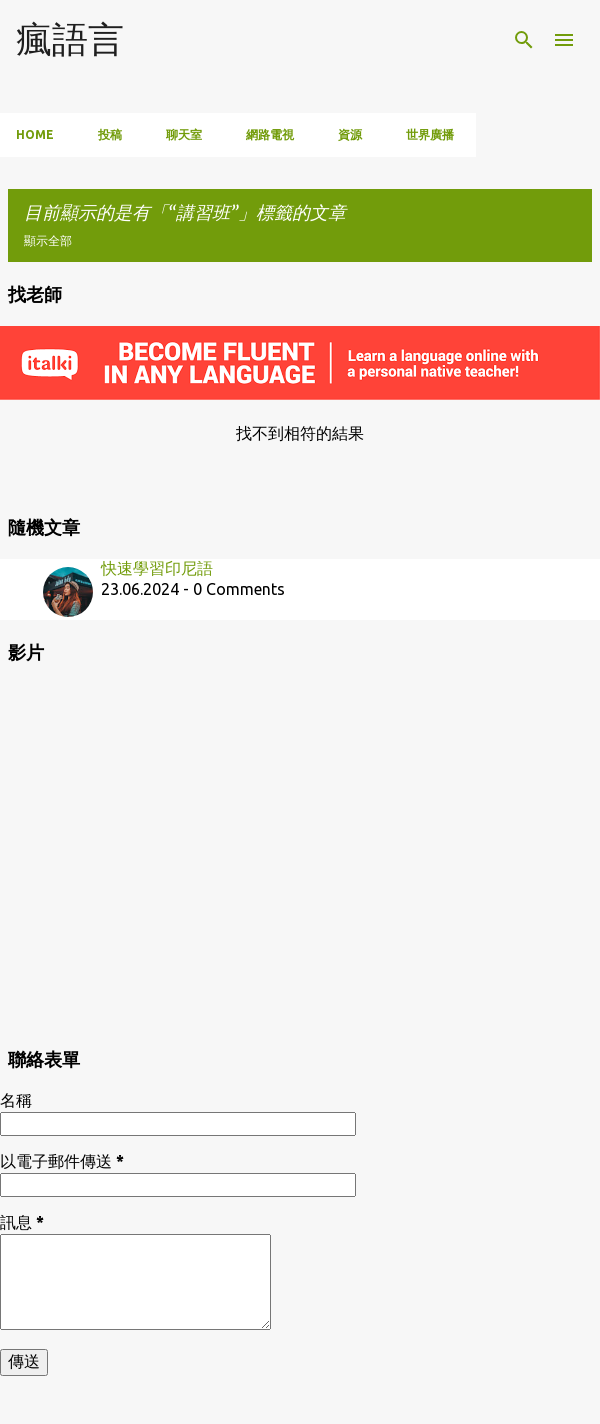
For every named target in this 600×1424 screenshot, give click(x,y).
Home (35, 134)
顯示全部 (48, 240)
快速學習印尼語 (157, 568)
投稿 (110, 134)
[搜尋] (524, 40)
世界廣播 (430, 134)
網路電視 (270, 134)
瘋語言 (70, 38)
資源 (350, 134)
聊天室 (184, 134)
